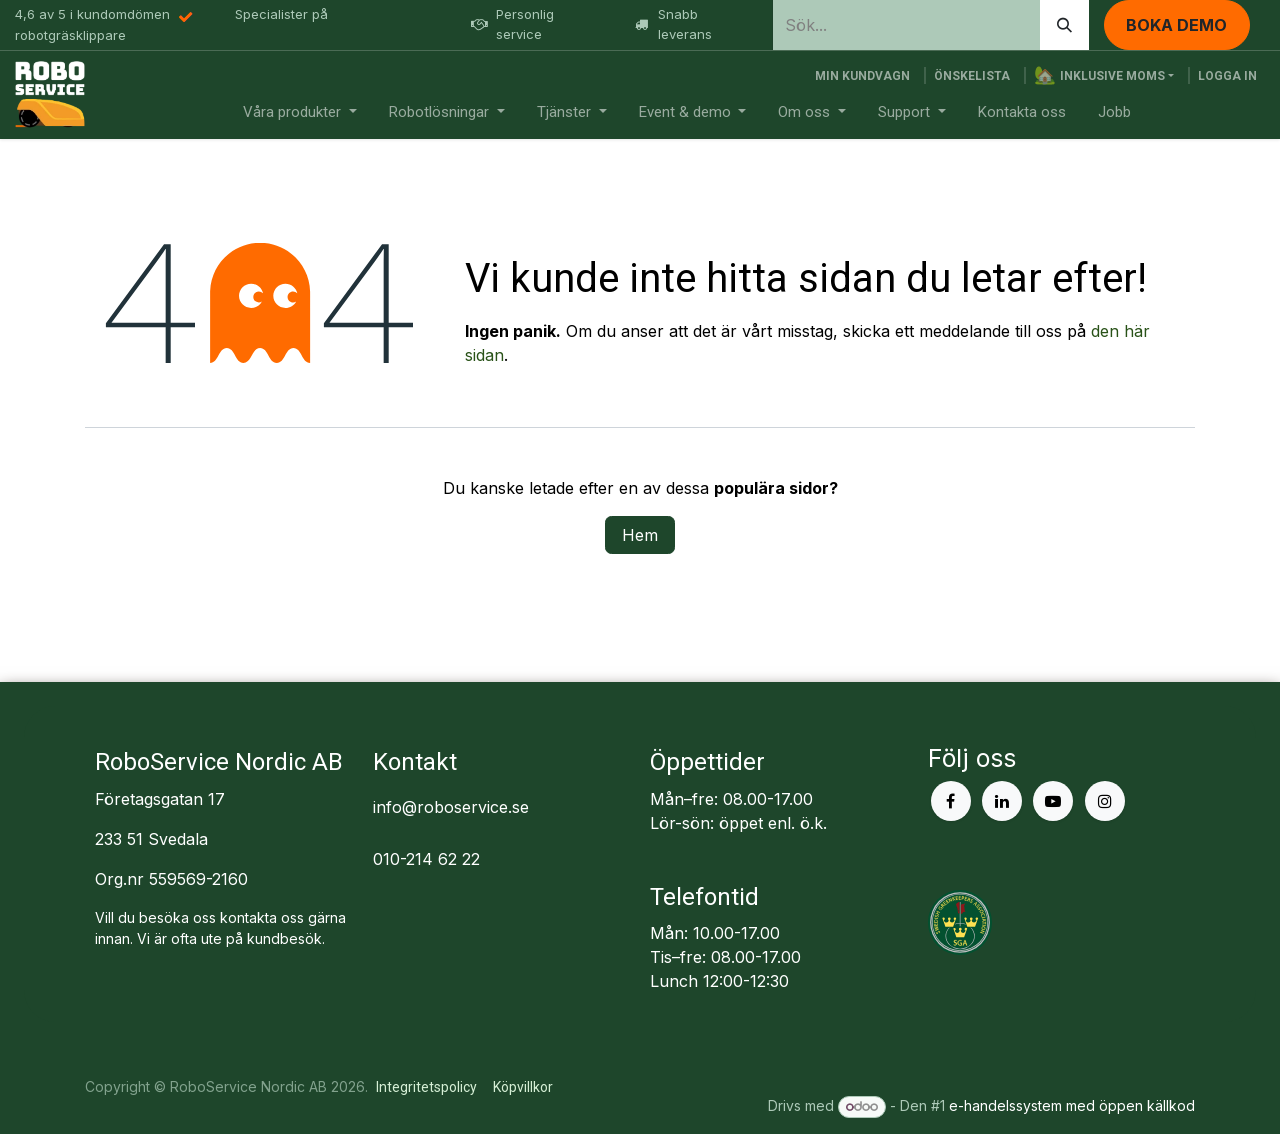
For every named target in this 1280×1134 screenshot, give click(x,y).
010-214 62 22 (426, 859)
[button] (1104, 76)
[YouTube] (1053, 801)
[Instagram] (1105, 801)
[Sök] (1064, 25)
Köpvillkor (523, 1087)
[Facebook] (951, 801)
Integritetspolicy (426, 1087)
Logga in (1227, 76)
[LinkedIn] (1002, 801)
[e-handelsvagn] (862, 76)
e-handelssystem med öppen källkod (1072, 1105)
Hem (640, 535)
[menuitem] (300, 112)
